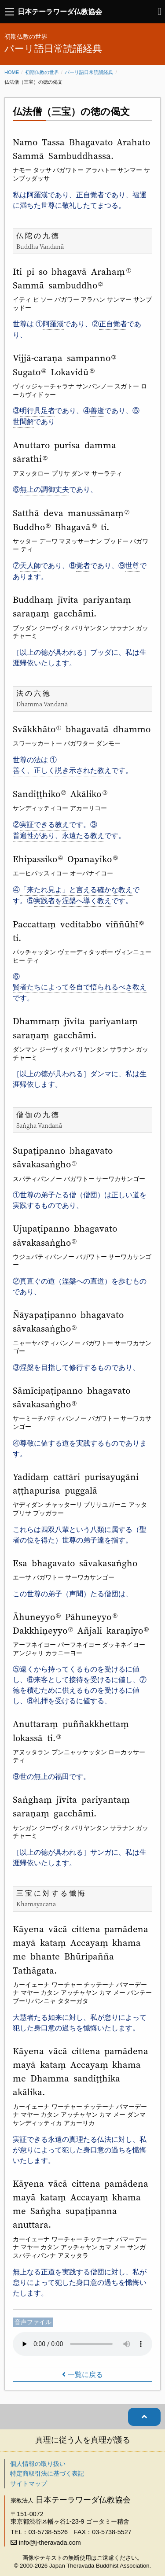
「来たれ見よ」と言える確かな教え (76, 889)
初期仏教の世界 (42, 72)
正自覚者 (113, 324)
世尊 (132, 565)
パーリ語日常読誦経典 (89, 72)
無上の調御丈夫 (44, 489)
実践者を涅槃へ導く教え (72, 900)
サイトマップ (28, 2483)
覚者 (83, 565)
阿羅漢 (53, 324)
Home (11, 72)
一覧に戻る (85, 2374)
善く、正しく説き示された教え (62, 770)
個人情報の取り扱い (38, 2463)
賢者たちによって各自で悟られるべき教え (80, 987)
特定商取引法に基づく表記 (47, 2473)
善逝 (97, 410)
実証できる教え (44, 824)
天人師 (30, 565)
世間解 (23, 421)
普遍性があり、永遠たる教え (58, 835)
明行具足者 (37, 410)
